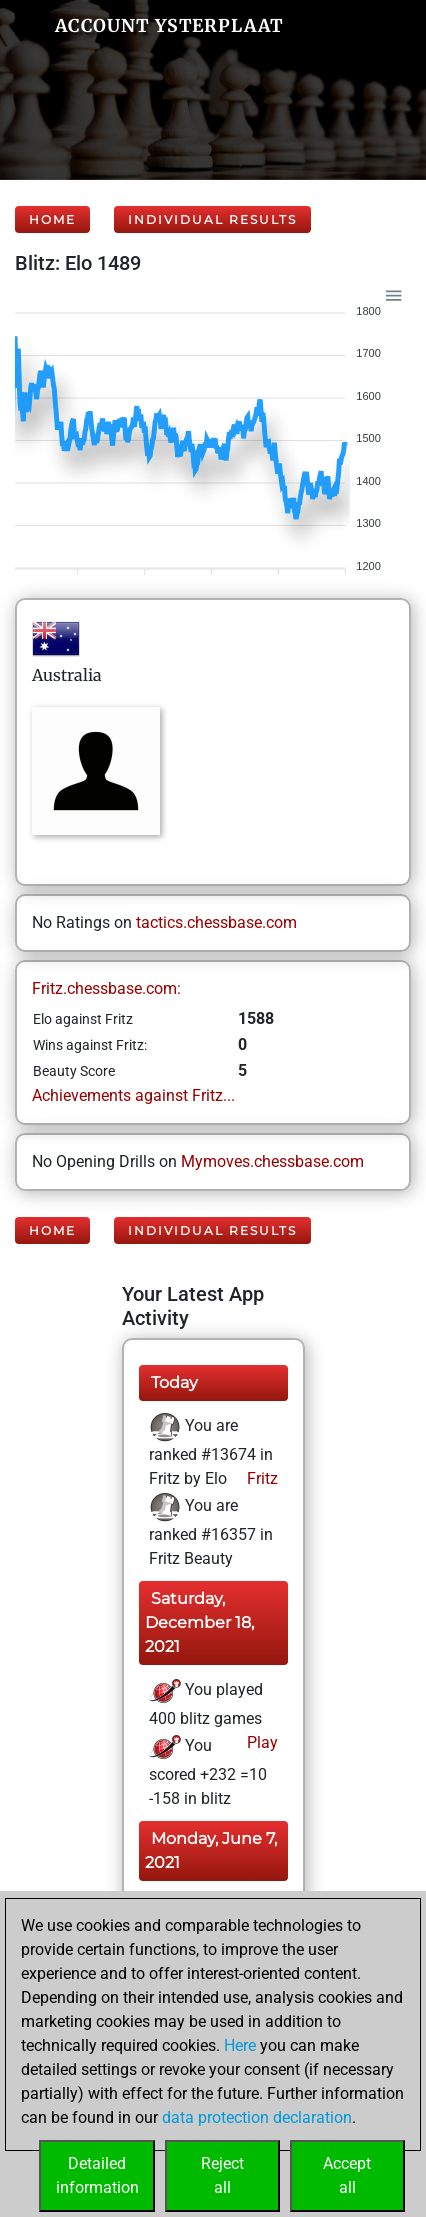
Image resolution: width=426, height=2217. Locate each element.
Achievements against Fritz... (133, 1095)
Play (260, 1742)
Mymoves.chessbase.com (272, 1161)
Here (240, 2045)
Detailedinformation (97, 2175)
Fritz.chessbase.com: (106, 988)
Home (52, 219)
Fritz (260, 1478)
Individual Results (212, 219)
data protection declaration (257, 2117)
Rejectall (222, 2175)
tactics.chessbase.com (216, 922)
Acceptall (347, 2175)
